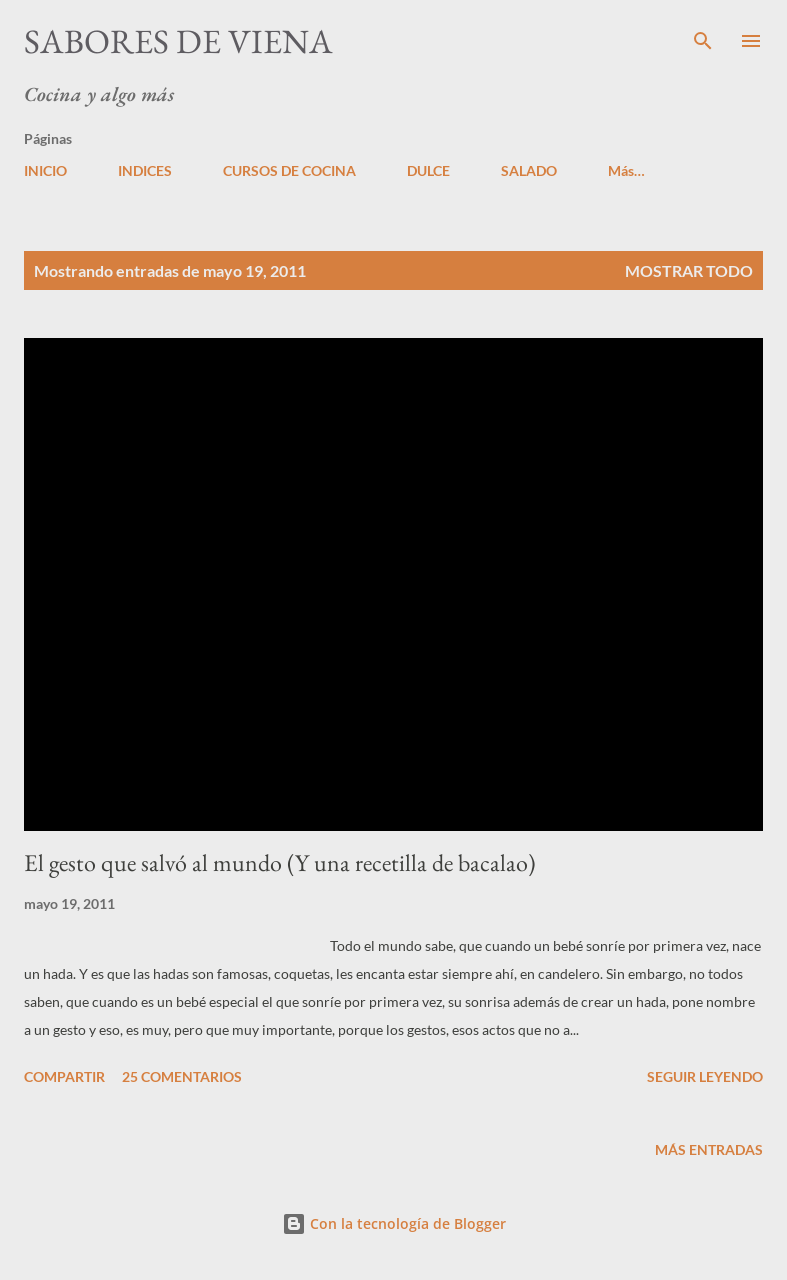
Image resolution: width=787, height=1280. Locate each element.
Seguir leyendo (705, 1076)
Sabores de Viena (178, 41)
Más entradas (709, 1149)
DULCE (428, 170)
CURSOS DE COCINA (289, 170)
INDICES (145, 170)
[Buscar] (703, 36)
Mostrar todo (689, 270)
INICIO (45, 170)
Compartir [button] (64, 1076)
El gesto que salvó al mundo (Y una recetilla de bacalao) (280, 862)
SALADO (529, 170)
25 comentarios (182, 1076)
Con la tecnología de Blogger (394, 1223)
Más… (626, 170)
